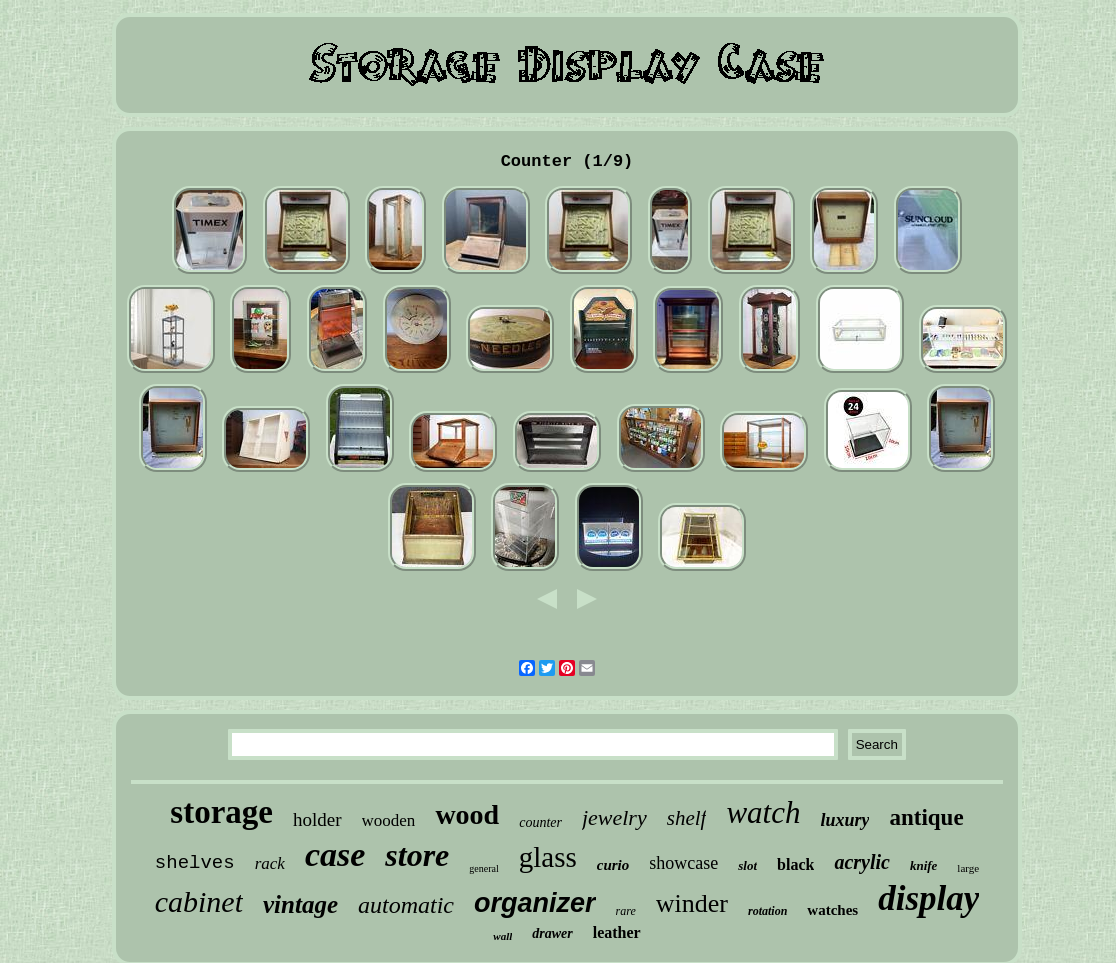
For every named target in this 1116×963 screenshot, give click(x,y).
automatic (406, 905)
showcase (683, 863)
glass (548, 857)
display (928, 898)
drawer (552, 933)
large (968, 868)
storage (221, 812)
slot (747, 865)
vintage (300, 904)
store (417, 855)
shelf (687, 818)
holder (317, 819)
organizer (535, 903)
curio (613, 865)
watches (832, 910)
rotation (767, 911)
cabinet (199, 901)
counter (540, 822)
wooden (389, 820)
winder (692, 903)
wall (502, 936)
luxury (844, 820)
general (483, 868)
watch (763, 812)
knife (923, 865)
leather (617, 932)
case (335, 854)
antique (926, 817)
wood (467, 814)
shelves (195, 863)
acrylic (862, 862)
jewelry (614, 817)
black (795, 864)
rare (626, 911)
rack (270, 863)
